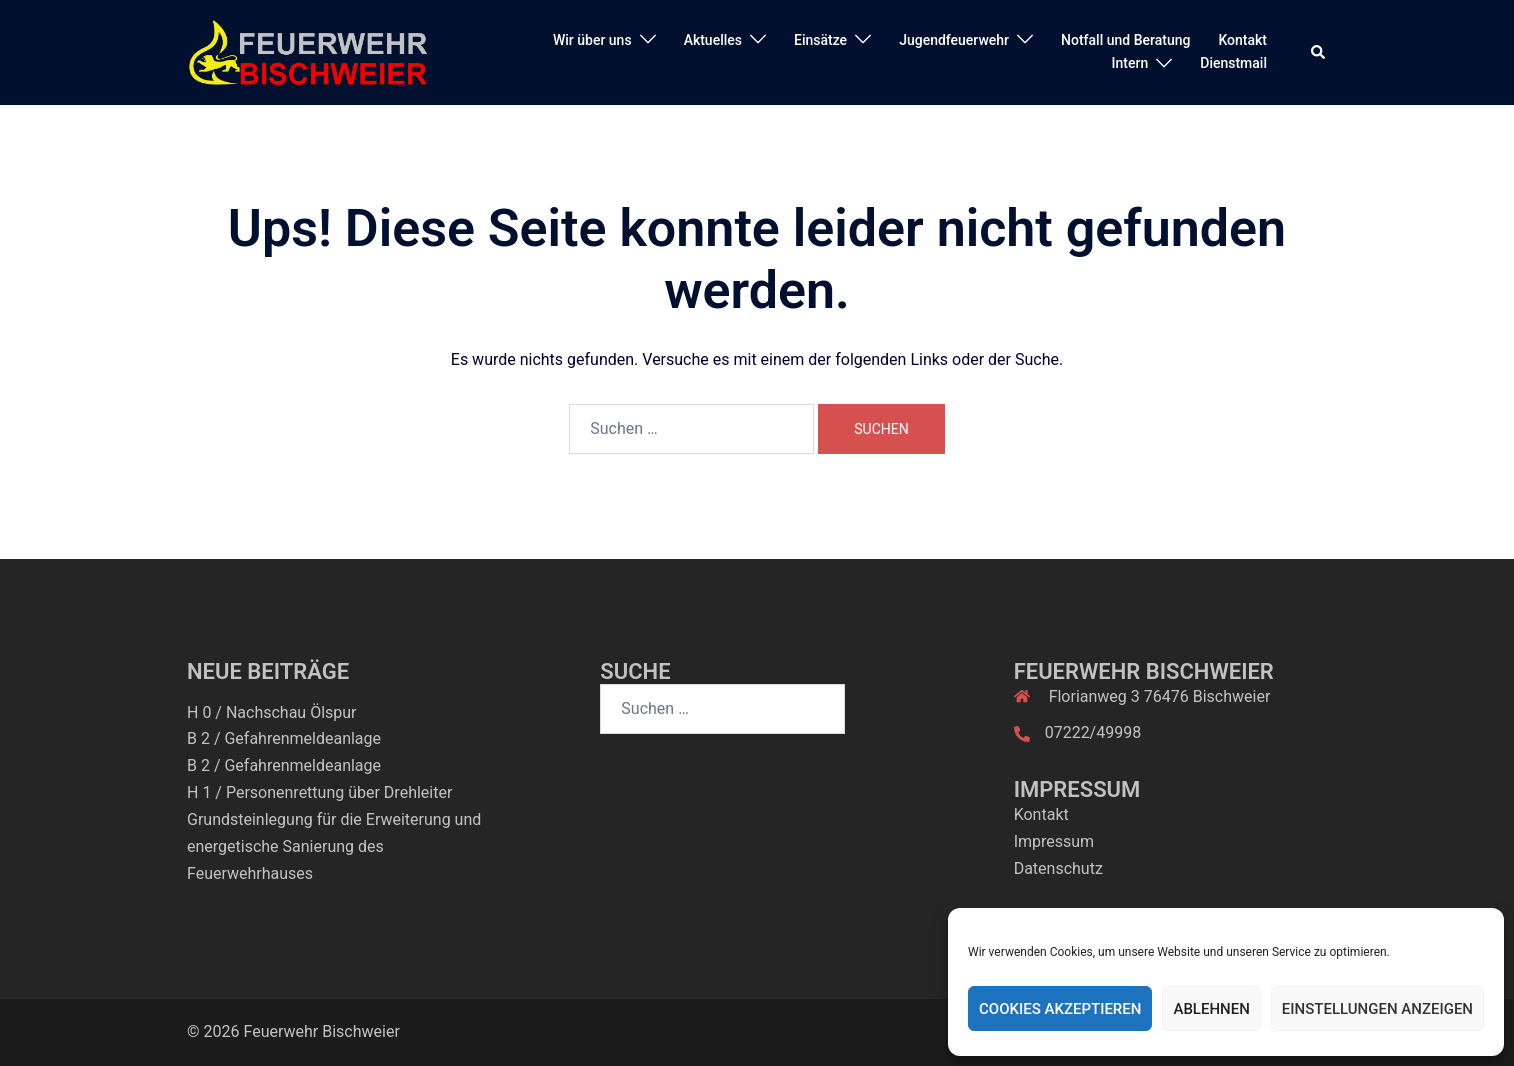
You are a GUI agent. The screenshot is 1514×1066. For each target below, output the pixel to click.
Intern (1130, 63)
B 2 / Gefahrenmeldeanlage (284, 738)
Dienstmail (1233, 63)
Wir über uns (592, 40)
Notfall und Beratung (1125, 40)
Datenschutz (1058, 868)
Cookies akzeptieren (1060, 1009)
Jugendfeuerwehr (954, 40)
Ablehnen (1211, 1009)
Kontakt (1242, 40)
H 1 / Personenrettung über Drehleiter (319, 792)
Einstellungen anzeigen (1377, 1009)
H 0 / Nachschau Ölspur (272, 712)
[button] (1319, 52)
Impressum (1054, 841)
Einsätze (820, 40)
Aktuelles (713, 40)
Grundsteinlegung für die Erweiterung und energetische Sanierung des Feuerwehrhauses (334, 846)
